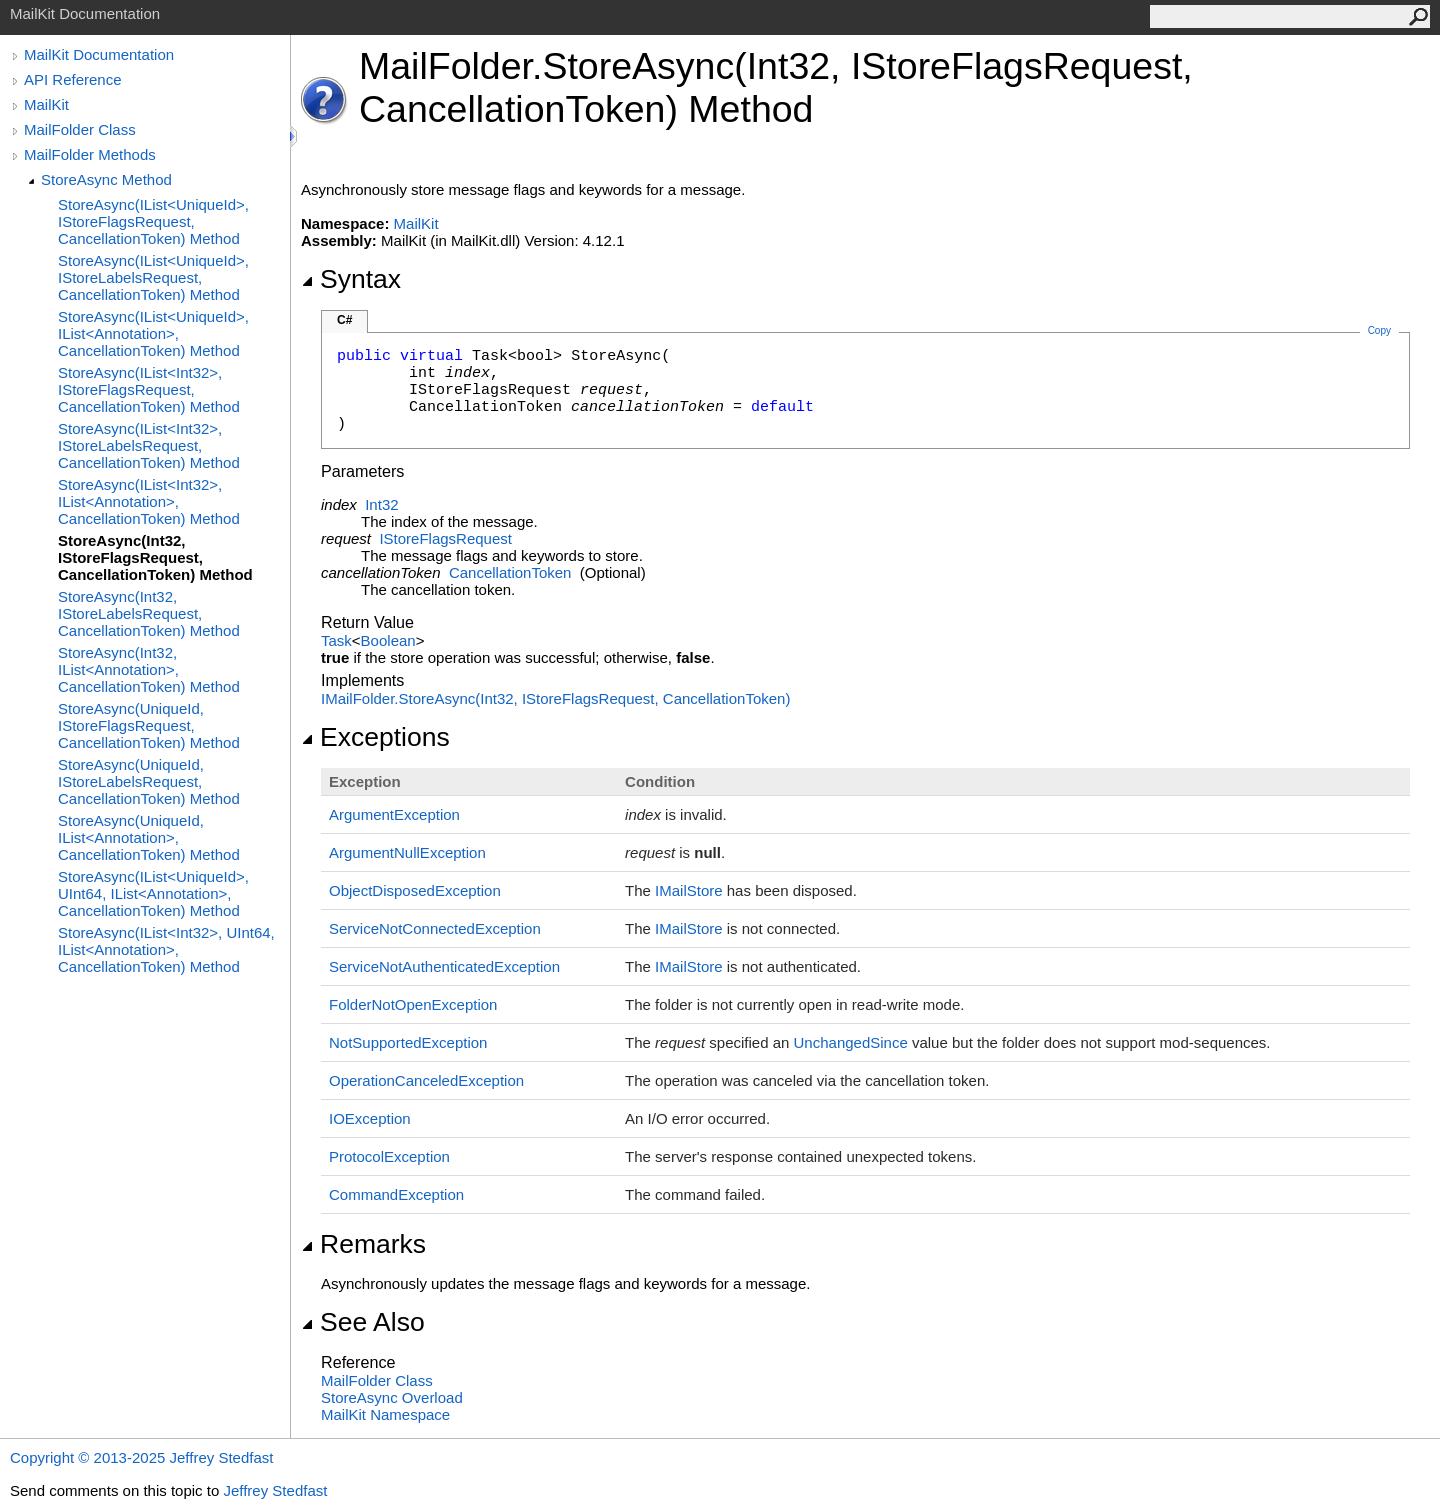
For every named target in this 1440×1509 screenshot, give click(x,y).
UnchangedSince (851, 1042)
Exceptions (375, 737)
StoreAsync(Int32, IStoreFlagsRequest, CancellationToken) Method (155, 557)
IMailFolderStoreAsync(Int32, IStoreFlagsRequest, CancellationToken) (555, 698)
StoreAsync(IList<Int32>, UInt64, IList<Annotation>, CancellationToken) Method (166, 949)
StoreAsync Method (106, 179)
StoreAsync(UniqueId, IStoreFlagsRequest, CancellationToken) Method (149, 725)
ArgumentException (394, 814)
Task (336, 640)
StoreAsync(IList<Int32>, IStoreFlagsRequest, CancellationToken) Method (149, 389)
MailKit (46, 104)
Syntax (351, 279)
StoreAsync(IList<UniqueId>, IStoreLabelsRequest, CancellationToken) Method (153, 277)
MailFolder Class (80, 129)
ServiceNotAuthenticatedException (444, 966)
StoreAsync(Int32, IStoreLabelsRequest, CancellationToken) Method (149, 613)
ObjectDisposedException (415, 890)
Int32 (381, 504)
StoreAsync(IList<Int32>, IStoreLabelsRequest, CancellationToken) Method (149, 445)
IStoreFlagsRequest (445, 538)
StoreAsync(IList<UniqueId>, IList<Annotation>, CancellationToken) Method (153, 333)
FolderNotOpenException (413, 1004)
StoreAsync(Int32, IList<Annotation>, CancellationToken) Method (149, 669)
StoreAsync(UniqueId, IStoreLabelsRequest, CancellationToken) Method (149, 781)
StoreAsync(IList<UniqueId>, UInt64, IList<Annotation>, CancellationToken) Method (153, 893)
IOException (370, 1118)
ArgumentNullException (407, 852)
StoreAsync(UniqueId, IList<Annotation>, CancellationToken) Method (149, 837)
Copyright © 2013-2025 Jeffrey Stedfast (141, 1457)
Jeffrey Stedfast (275, 1490)
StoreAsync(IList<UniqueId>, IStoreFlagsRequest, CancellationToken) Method (153, 221)
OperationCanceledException (426, 1080)
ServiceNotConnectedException (435, 928)
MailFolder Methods (90, 154)
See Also (363, 1322)
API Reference (73, 79)
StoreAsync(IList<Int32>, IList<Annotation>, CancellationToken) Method (149, 501)
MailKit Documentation (99, 54)
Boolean (388, 640)
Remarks (363, 1244)
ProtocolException (389, 1156)
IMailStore (689, 890)
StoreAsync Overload (392, 1397)
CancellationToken (510, 572)
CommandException (396, 1194)
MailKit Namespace (385, 1414)
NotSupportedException (408, 1042)
